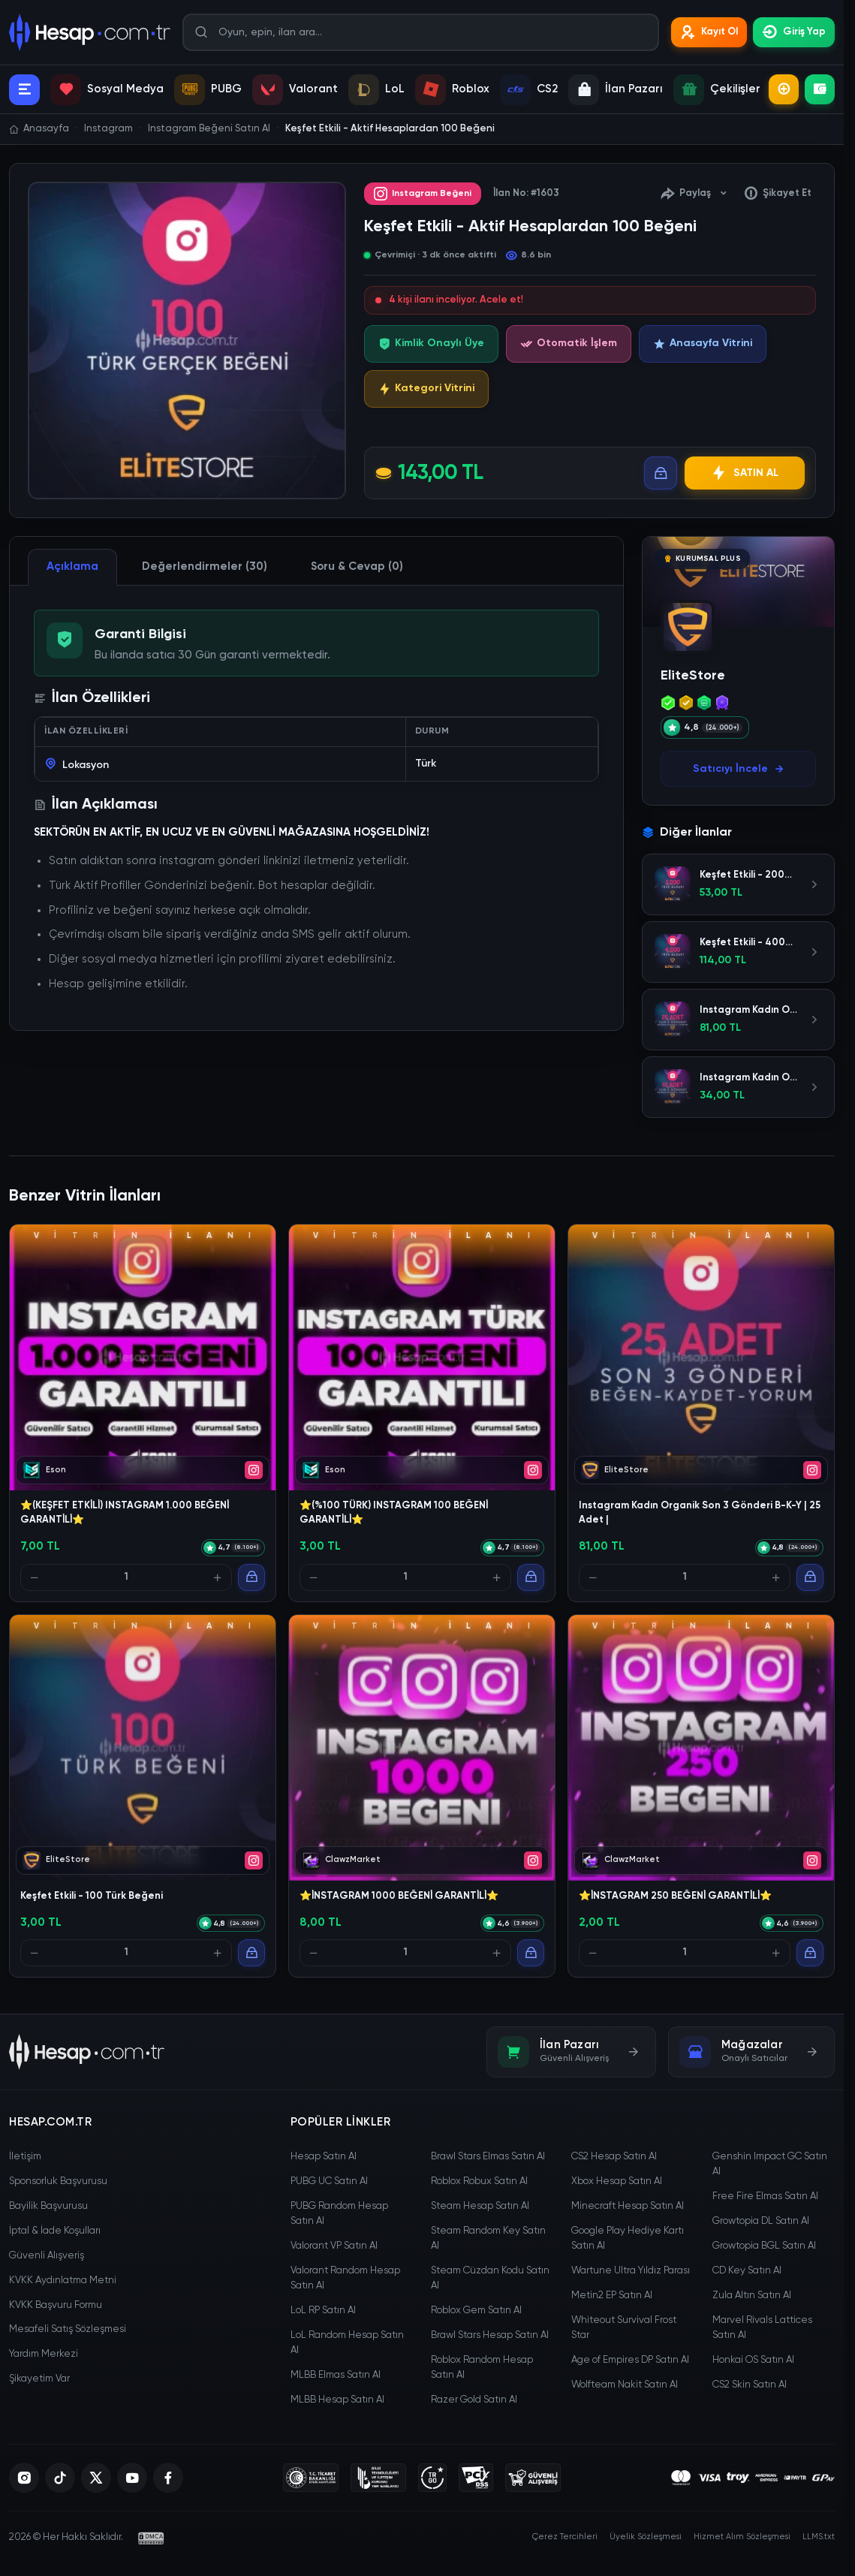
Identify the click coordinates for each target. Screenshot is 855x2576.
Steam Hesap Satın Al (480, 2206)
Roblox (452, 89)
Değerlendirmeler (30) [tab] (204, 566)
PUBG (208, 89)
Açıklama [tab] (72, 566)
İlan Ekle (783, 89)
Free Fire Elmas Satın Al (765, 2196)
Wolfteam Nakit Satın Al (624, 2385)
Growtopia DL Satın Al (760, 2221)
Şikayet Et (777, 193)
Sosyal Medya (107, 89)
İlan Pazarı (615, 89)
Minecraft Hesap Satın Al (627, 2206)
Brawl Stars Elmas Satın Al (488, 2157)
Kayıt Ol (709, 32)
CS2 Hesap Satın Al (614, 2157)
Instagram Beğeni (422, 193)
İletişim (25, 2157)
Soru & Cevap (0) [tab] (357, 566)
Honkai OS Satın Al (753, 2360)
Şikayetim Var (39, 2379)
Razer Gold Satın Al (474, 2400)
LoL (376, 89)
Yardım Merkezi (43, 2354)
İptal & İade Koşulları (55, 2231)
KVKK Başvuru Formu (55, 2305)
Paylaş (694, 193)
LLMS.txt (818, 2536)
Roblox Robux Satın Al (479, 2181)
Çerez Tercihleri (565, 2536)
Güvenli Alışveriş (46, 2256)
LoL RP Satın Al (323, 2310)
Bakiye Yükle (819, 89)
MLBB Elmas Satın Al (336, 2375)
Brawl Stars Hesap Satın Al (490, 2335)
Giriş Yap (794, 32)
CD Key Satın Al (746, 2271)
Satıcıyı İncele (738, 769)
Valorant (295, 89)
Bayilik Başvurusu (48, 2206)
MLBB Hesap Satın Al (337, 2400)
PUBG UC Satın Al (329, 2181)
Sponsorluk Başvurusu (58, 2181)
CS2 (529, 89)
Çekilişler (716, 89)
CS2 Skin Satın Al (749, 2385)
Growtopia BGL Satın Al (764, 2246)
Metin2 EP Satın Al (611, 2295)
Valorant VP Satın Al (334, 2246)
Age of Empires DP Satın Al (630, 2360)
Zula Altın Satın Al (751, 2295)
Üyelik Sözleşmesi (646, 2536)
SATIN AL (744, 473)
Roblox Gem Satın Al (476, 2310)
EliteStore (693, 675)
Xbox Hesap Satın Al (616, 2181)
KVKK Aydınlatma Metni (62, 2280)
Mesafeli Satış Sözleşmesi (67, 2329)
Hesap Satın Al (324, 2157)
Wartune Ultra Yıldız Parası (630, 2271)
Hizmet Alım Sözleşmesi (742, 2536)
